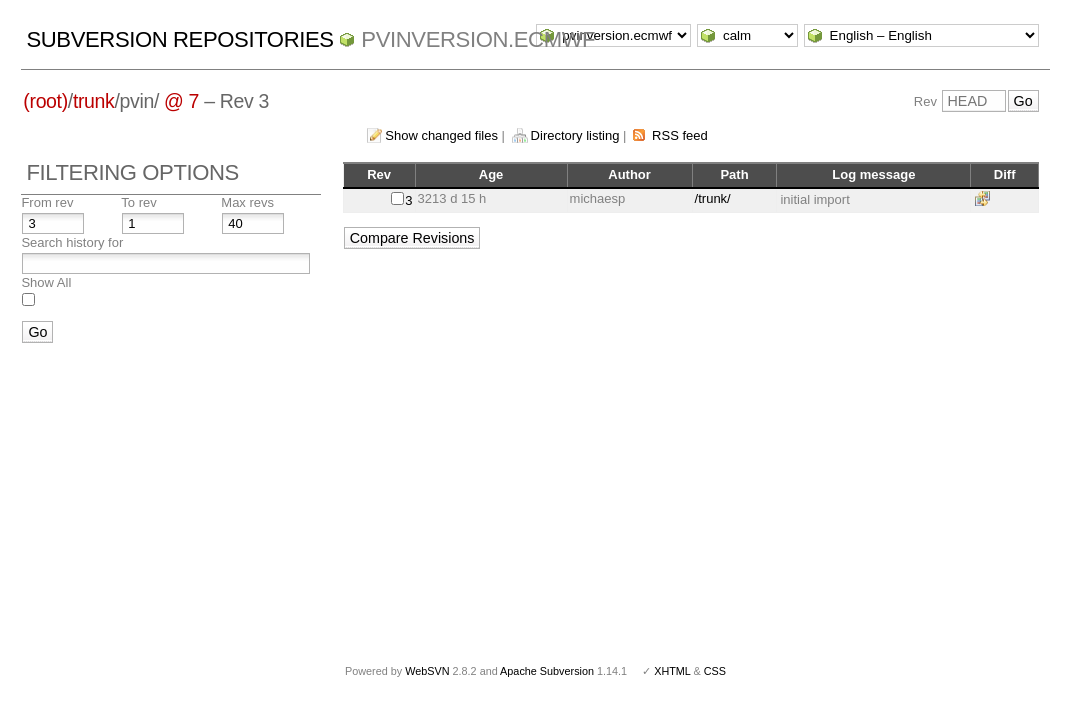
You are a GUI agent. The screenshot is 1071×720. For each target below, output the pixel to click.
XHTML (672, 671)
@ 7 (181, 101)
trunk (94, 101)
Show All (46, 282)
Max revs (247, 202)
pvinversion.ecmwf (478, 39)
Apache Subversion (547, 671)
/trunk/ (713, 198)
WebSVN (427, 671)
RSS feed (680, 135)
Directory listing (575, 135)
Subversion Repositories (179, 39)
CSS (715, 671)
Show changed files (441, 135)
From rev (47, 202)
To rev (138, 202)
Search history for (72, 242)
